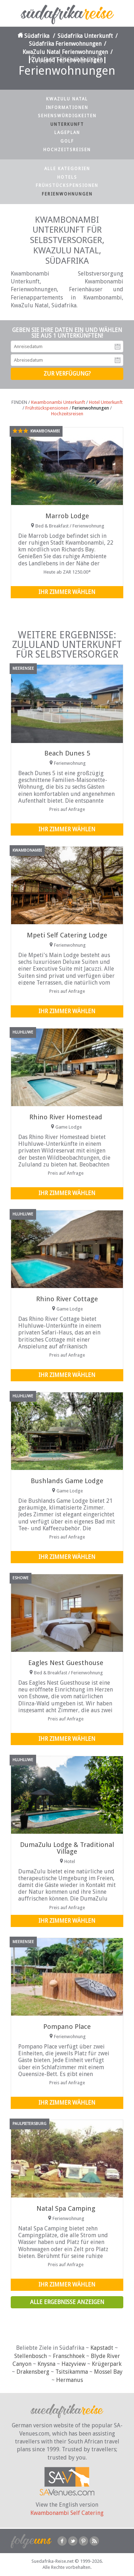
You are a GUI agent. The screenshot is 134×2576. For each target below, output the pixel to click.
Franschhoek (69, 2356)
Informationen (67, 107)
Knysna (46, 2363)
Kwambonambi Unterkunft (58, 402)
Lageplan (67, 132)
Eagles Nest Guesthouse (65, 1662)
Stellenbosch (30, 2356)
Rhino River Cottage (67, 1299)
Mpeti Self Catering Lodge (67, 935)
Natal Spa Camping (65, 2208)
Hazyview (73, 2363)
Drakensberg (32, 2371)
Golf (67, 141)
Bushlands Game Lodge (67, 1481)
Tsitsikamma (71, 2371)
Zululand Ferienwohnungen (67, 59)
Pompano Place (67, 2026)
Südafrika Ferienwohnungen (65, 43)
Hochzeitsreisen (67, 149)
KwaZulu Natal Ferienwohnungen (65, 52)
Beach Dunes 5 (67, 753)
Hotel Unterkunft (106, 402)
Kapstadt (101, 2347)
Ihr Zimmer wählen (67, 592)
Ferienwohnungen (67, 194)
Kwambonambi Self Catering (67, 2513)
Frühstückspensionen (67, 185)
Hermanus (69, 2380)
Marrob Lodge (67, 516)
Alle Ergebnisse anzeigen (67, 2302)
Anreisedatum (117, 347)
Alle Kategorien (67, 168)
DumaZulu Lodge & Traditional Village (67, 1848)
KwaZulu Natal (67, 98)
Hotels (67, 177)
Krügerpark (106, 2363)
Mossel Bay (108, 2371)
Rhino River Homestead (65, 1117)
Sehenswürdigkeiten (67, 115)
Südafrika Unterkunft (85, 36)
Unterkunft (67, 124)
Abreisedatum (117, 360)
